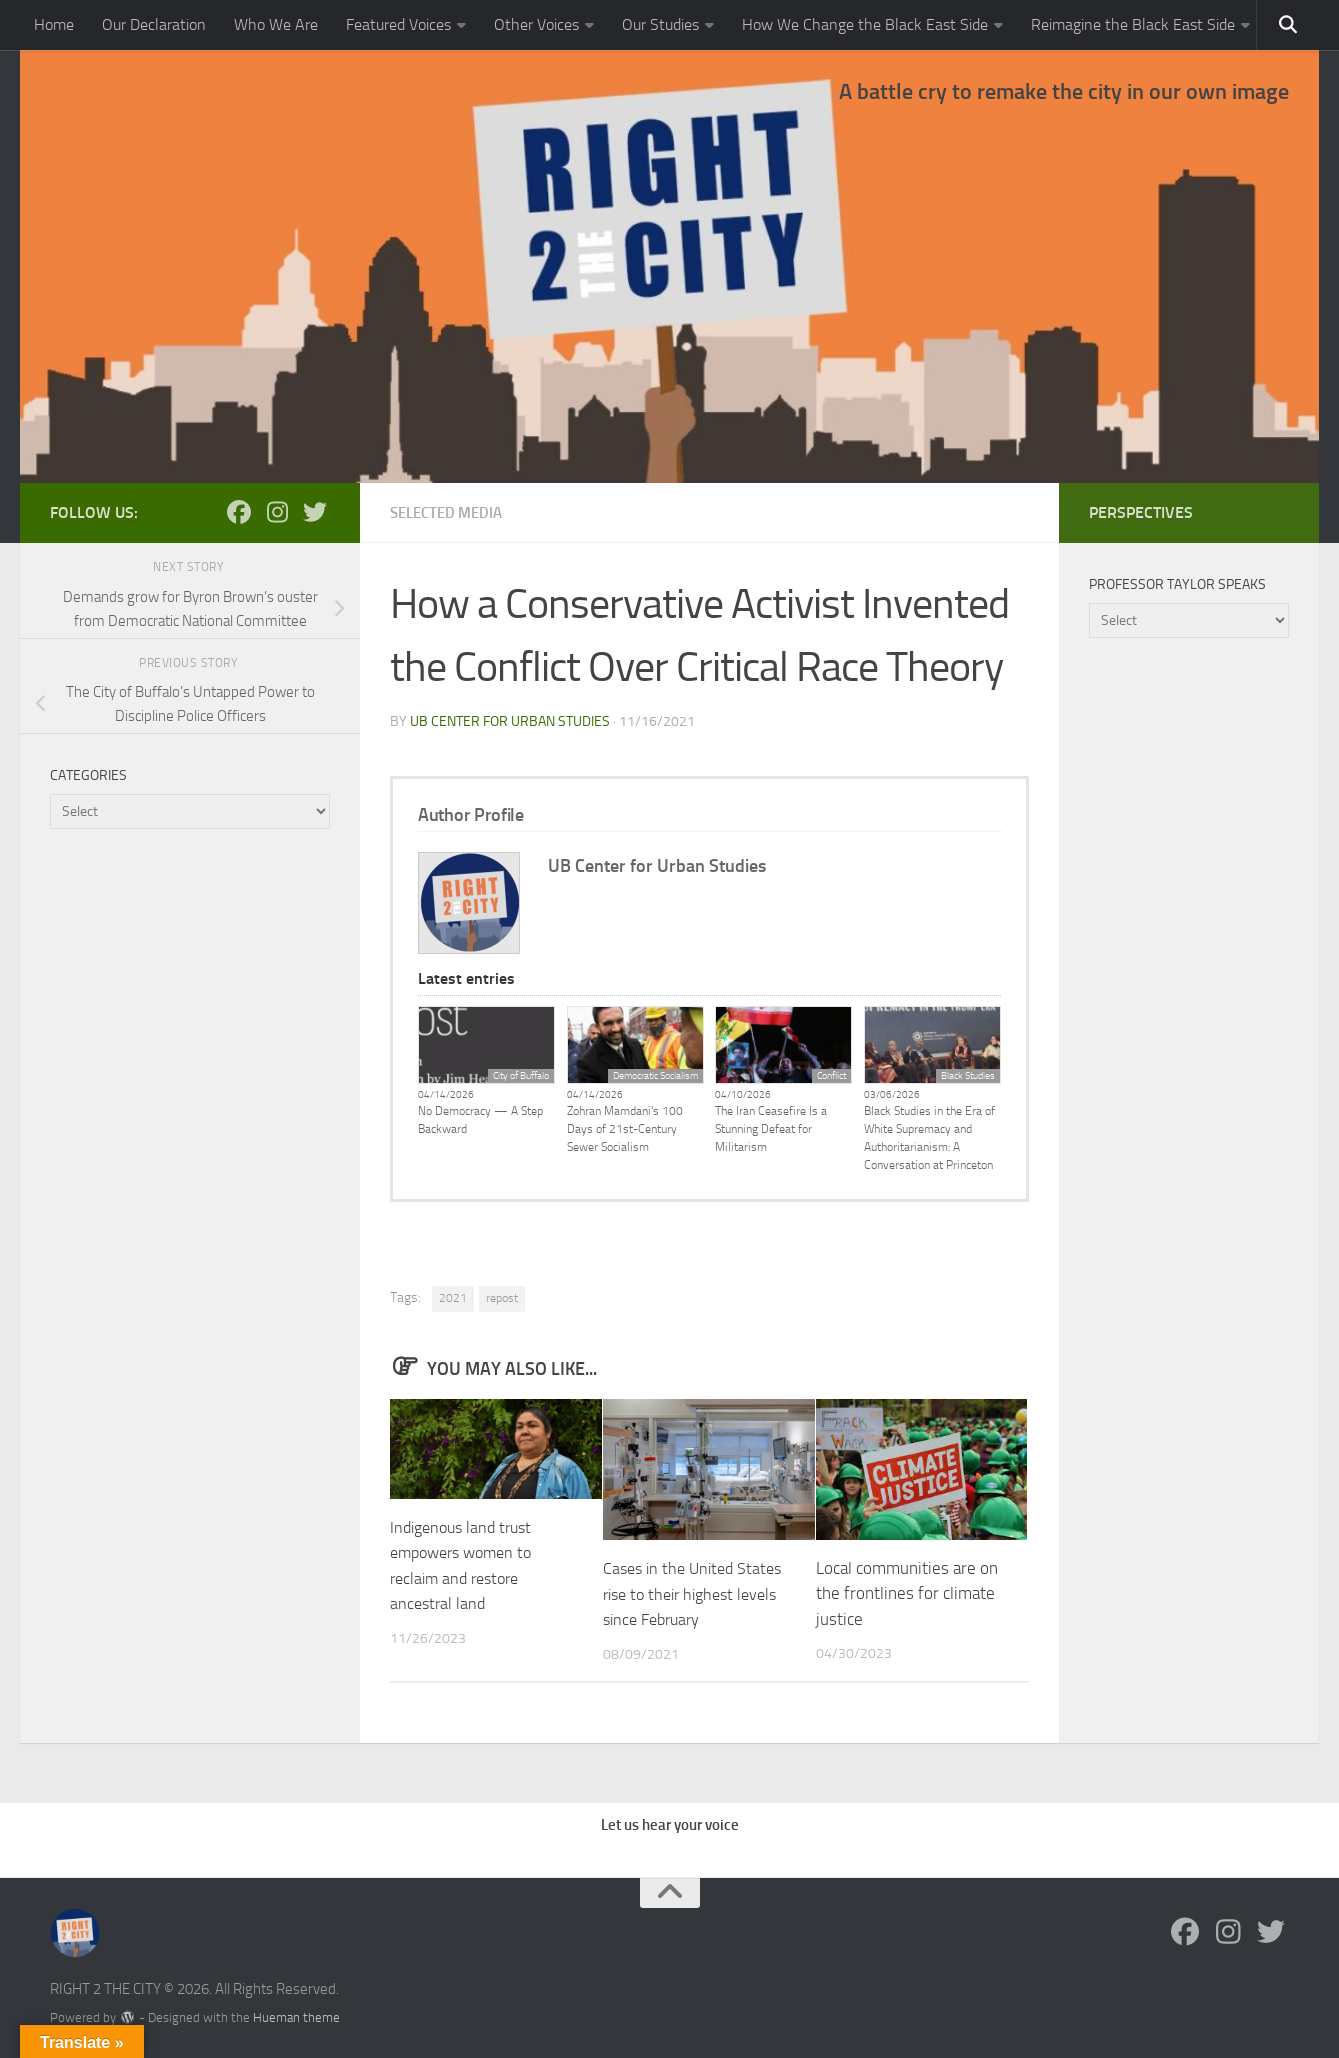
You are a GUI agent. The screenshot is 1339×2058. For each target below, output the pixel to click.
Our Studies (660, 24)
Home (54, 24)
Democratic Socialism (655, 1075)
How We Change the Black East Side (865, 24)
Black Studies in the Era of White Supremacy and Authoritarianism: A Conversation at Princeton (929, 1137)
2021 (453, 1297)
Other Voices (536, 24)
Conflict (831, 1075)
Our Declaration (154, 24)
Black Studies (968, 1075)
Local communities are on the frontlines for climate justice (907, 1592)
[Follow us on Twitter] (315, 512)
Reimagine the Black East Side (1133, 24)
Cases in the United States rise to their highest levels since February (697, 1592)
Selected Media (451, 512)
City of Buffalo (521, 1075)
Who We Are (276, 24)
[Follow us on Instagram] (277, 512)
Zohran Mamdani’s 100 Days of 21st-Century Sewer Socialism (625, 1128)
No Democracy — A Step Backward (480, 1119)
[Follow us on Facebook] (239, 512)
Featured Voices (398, 24)
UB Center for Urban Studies (510, 720)
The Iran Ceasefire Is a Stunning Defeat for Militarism (771, 1128)
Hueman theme (296, 2016)
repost (502, 1297)
